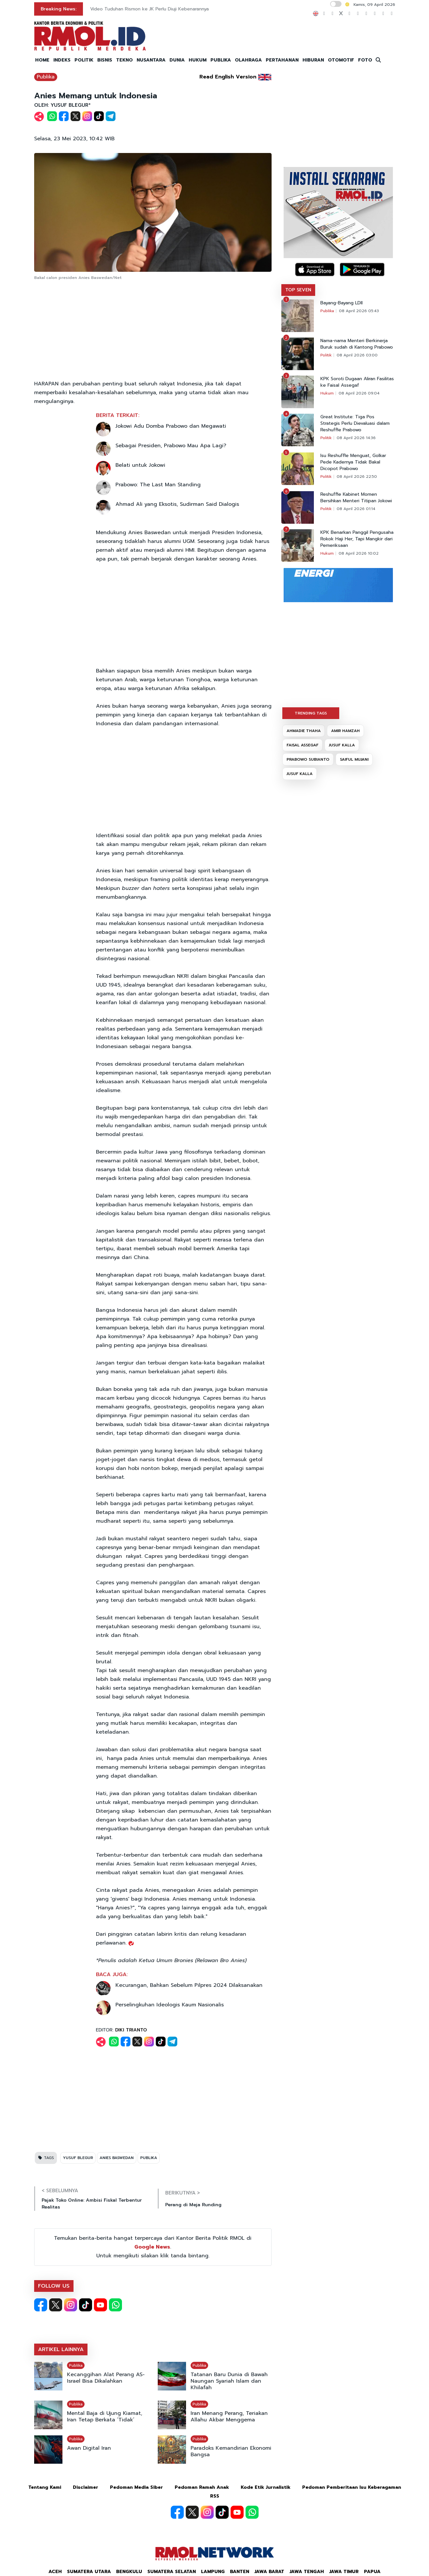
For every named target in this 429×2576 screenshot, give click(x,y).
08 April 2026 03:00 (357, 355)
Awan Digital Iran (89, 2448)
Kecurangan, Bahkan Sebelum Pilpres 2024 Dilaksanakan (188, 1985)
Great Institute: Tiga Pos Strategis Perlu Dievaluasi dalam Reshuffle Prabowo (355, 423)
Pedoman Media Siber (136, 2487)
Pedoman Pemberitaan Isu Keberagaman (351, 2487)
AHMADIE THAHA (304, 731)
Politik (326, 355)
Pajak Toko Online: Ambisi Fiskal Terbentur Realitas (92, 2203)
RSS (214, 2496)
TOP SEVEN (298, 289)
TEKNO (124, 60)
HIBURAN (313, 60)
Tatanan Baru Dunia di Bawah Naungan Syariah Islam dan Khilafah (229, 2381)
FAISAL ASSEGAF (302, 745)
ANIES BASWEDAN (117, 2158)
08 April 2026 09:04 (359, 393)
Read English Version (227, 77)
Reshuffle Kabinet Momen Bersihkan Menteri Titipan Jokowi (356, 497)
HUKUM (198, 60)
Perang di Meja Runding (193, 2204)
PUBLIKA (220, 60)
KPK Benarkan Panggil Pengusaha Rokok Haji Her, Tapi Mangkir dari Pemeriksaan (357, 539)
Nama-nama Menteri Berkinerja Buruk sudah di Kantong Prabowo (356, 344)
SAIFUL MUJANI (354, 759)
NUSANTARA (151, 60)
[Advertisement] (153, 330)
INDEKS (62, 60)
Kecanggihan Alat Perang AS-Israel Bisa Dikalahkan (106, 2377)
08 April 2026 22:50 (357, 476)
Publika (46, 77)
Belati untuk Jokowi (140, 465)
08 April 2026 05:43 (359, 311)
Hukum (327, 393)
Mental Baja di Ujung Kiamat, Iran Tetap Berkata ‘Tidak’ (104, 2416)
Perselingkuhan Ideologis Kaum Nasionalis (169, 2004)
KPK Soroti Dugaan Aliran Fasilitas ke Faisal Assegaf (357, 382)
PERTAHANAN (282, 60)
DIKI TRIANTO (131, 2030)
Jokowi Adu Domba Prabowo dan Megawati (170, 426)
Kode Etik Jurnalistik (265, 2487)
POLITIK (83, 60)
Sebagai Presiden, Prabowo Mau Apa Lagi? (170, 445)
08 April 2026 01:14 (356, 509)
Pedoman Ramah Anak (202, 2487)
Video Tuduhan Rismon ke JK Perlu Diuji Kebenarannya (149, 9)
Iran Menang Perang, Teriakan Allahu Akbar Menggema (229, 2416)
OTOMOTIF (341, 60)
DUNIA (177, 60)
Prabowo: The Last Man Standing (158, 484)
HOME (42, 60)
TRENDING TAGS (311, 713)
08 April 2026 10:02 (359, 553)
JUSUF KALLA (342, 745)
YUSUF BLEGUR (78, 2158)
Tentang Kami (44, 2487)
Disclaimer (85, 2487)
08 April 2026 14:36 (356, 438)
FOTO (365, 60)
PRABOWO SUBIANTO (308, 759)
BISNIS (104, 60)
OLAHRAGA (248, 60)
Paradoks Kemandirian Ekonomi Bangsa (231, 2451)
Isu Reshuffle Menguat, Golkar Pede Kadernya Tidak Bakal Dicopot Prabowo (353, 462)
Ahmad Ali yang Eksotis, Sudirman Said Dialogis (177, 504)
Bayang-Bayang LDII (341, 303)
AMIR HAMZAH (345, 731)
